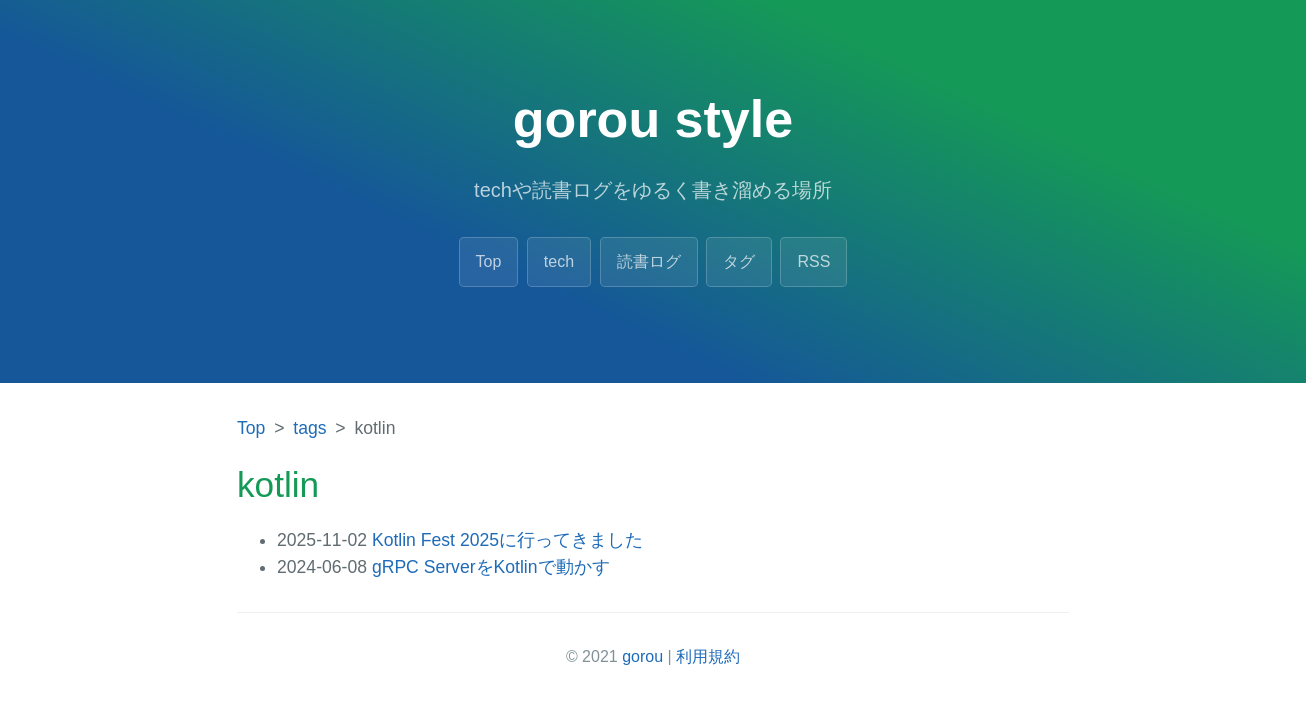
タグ (739, 261)
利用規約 (708, 656)
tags (309, 428)
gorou (642, 656)
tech (559, 261)
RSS (813, 261)
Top (489, 261)
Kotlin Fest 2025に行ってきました (507, 540)
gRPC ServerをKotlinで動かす (491, 567)
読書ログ (649, 261)
